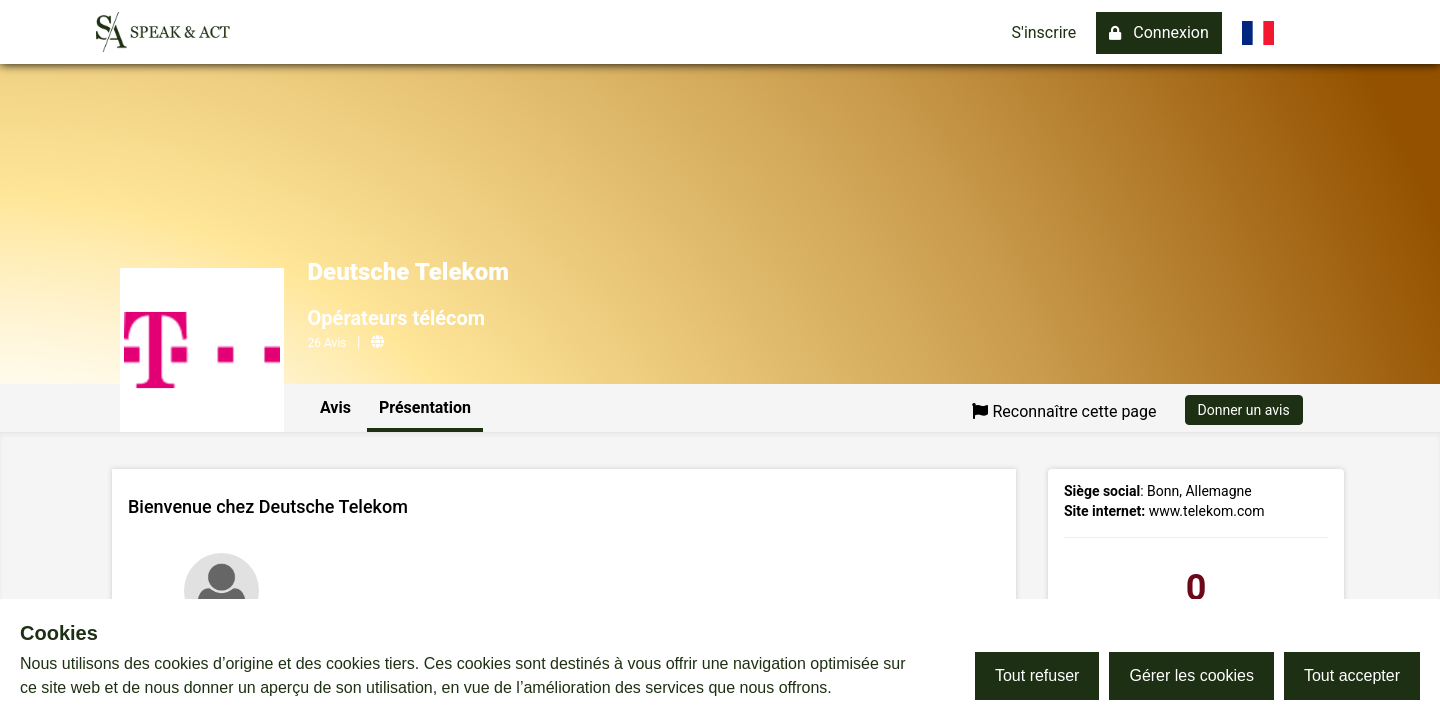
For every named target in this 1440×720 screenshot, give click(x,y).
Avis (335, 407)
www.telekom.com (1207, 511)
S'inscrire (1044, 32)
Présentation (425, 407)
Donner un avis (1244, 410)
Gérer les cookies (1191, 675)
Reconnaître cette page (1064, 411)
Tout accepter (1352, 675)
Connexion (1158, 32)
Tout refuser (1037, 675)
